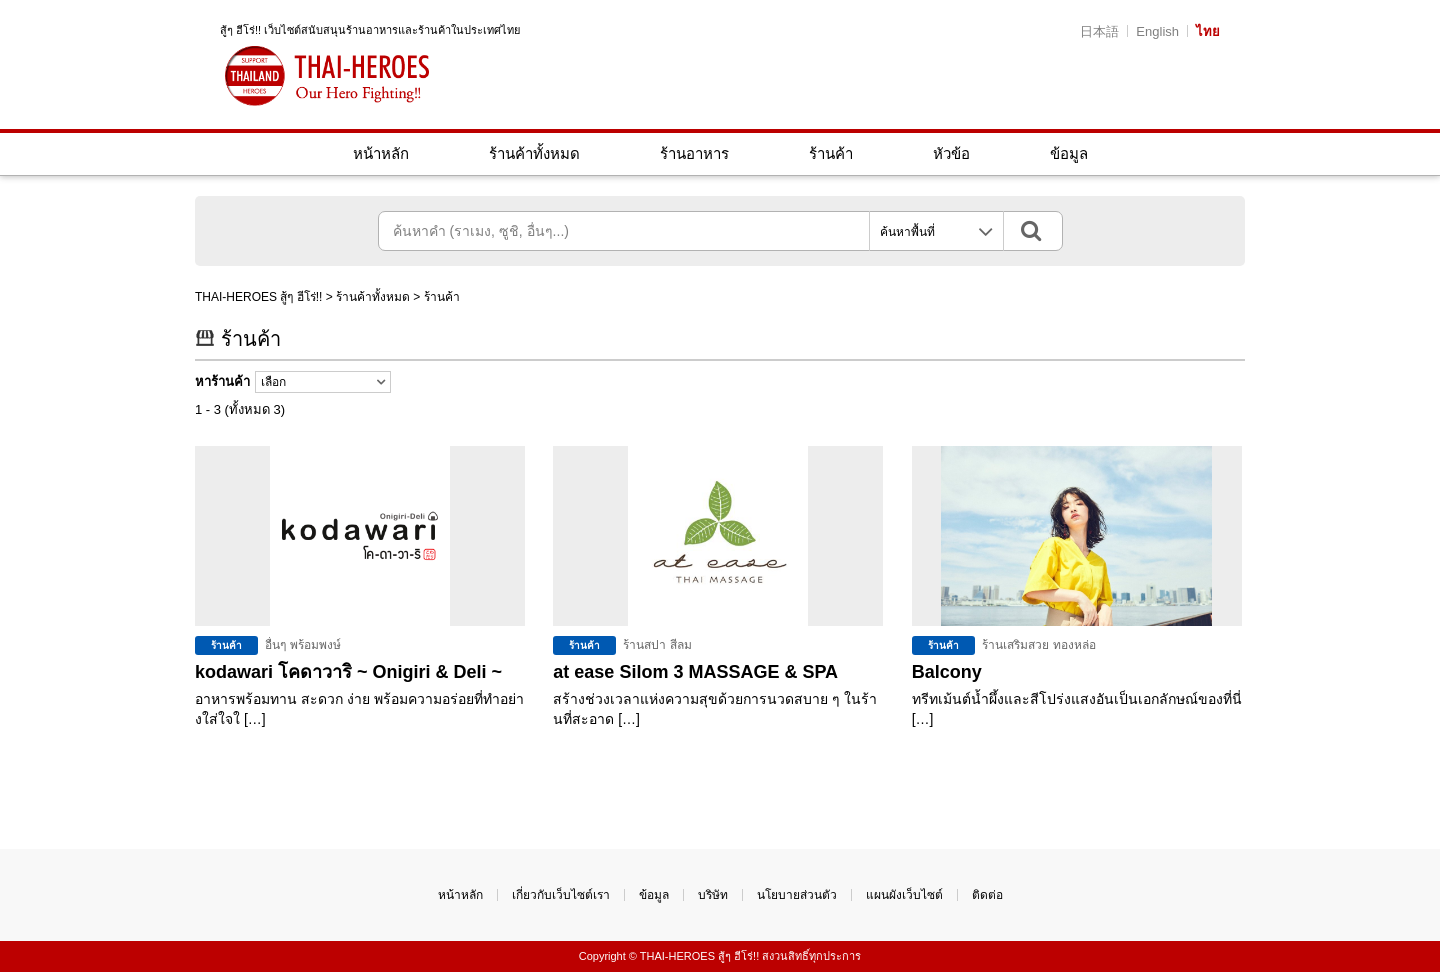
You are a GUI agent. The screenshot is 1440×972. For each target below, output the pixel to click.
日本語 (1099, 31)
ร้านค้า (831, 153)
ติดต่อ (987, 895)
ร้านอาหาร (694, 153)
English (1157, 31)
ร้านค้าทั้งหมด (534, 153)
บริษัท (713, 895)
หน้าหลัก (381, 153)
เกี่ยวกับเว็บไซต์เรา (561, 895)
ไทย (1208, 31)
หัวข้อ (951, 153)
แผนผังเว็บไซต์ (904, 895)
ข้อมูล (1069, 153)
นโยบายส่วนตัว (797, 895)
